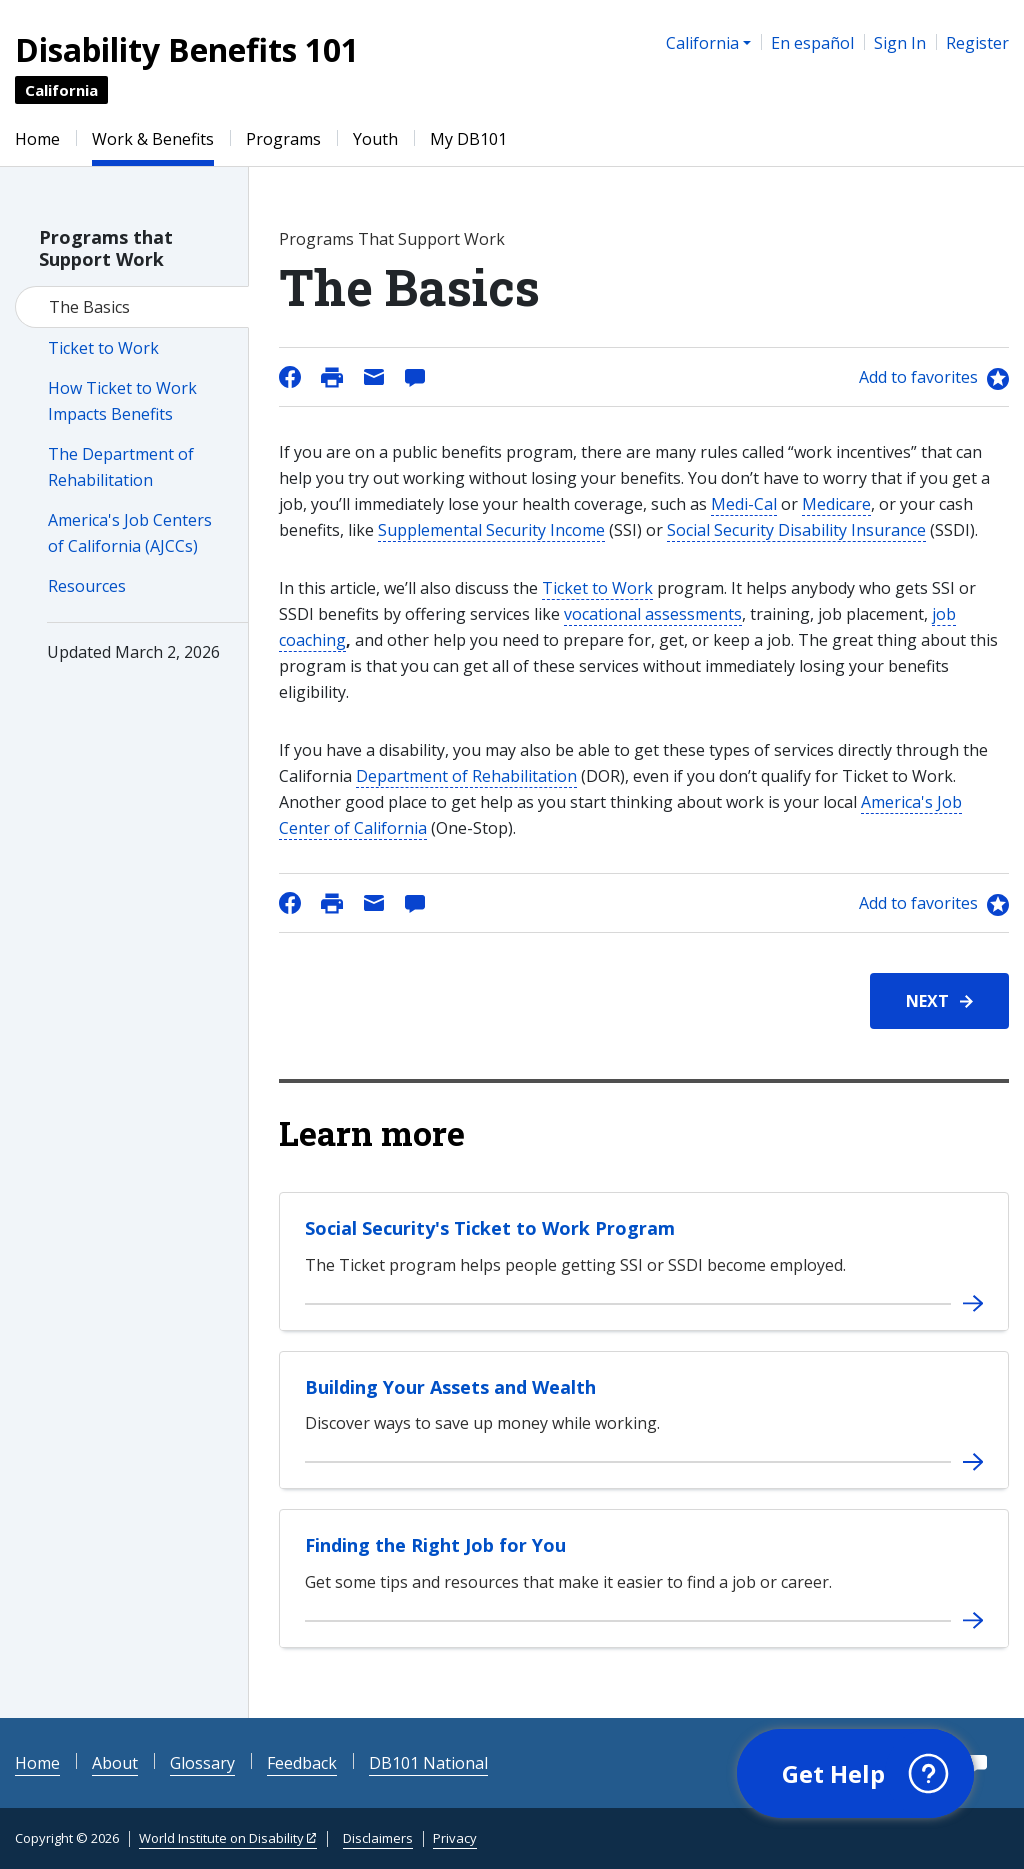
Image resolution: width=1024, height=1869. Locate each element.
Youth (375, 139)
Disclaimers (378, 1838)
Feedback (302, 1763)
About (115, 1763)
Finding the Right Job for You (435, 1545)
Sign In (900, 43)
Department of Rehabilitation (466, 776)
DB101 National (428, 1763)
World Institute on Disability (221, 1838)
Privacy (455, 1838)
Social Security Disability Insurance (796, 530)
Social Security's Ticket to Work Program (490, 1228)
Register (977, 43)
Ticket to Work (103, 348)
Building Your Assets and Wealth (450, 1387)
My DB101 (468, 139)
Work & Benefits (153, 139)
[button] (855, 1774)
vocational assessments (653, 614)
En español (812, 43)
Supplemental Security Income (491, 530)
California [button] (702, 43)
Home (37, 139)
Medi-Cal (744, 504)
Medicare (836, 504)
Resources (87, 586)
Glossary (202, 1763)
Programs (283, 139)
